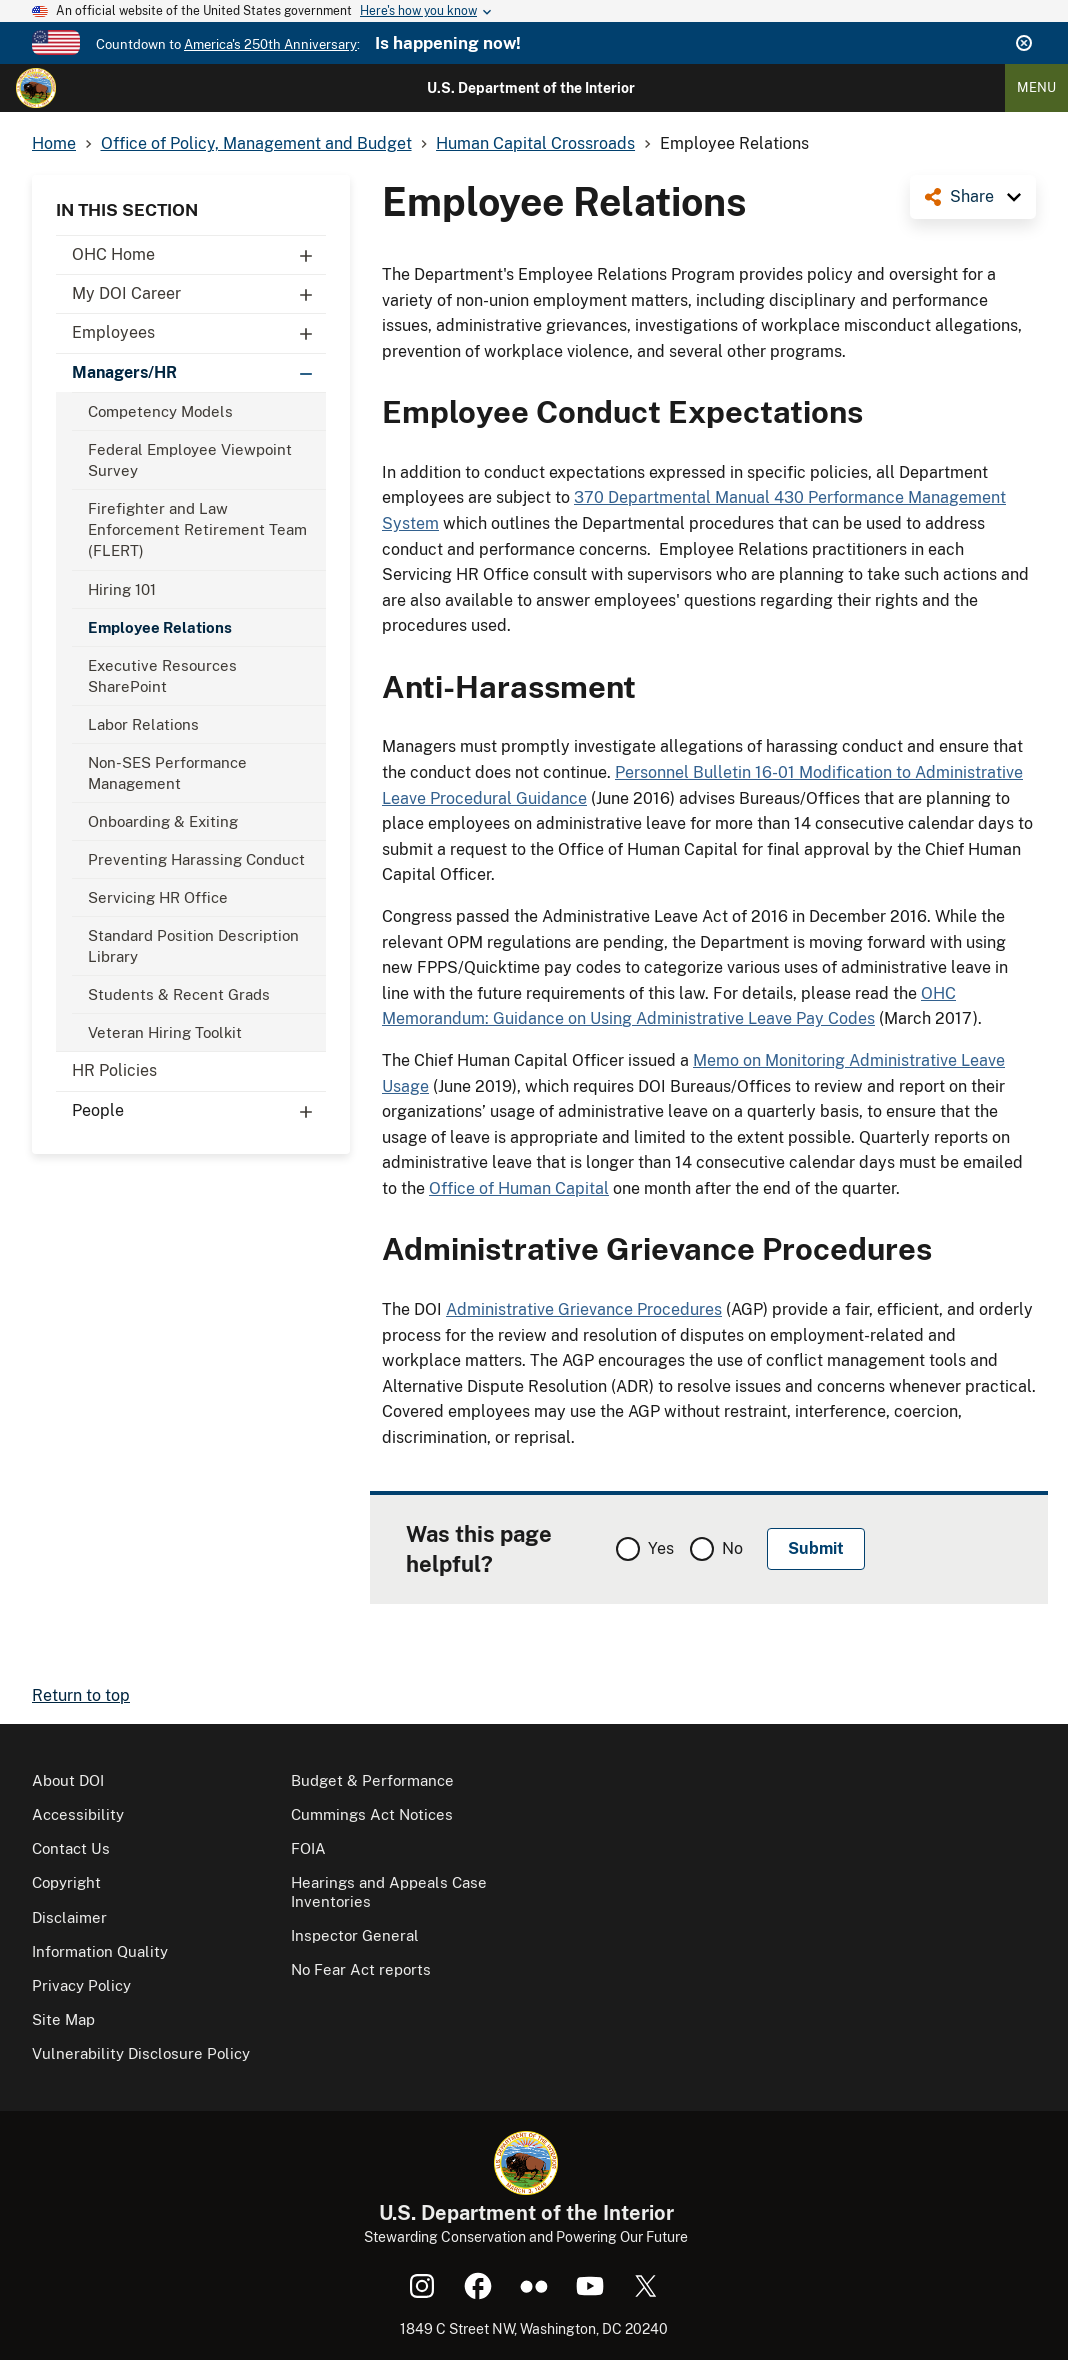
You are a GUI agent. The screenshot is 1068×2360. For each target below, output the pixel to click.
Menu (1036, 87)
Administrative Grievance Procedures (584, 1309)
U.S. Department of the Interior (531, 88)
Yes (661, 1548)
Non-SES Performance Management (167, 773)
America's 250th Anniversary (270, 44)
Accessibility (78, 1814)
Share (972, 196)
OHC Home (199, 255)
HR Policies (114, 1070)
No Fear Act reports (361, 1969)
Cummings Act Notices (372, 1814)
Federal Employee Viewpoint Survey (190, 460)
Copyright (66, 1882)
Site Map (63, 2019)
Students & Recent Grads (179, 994)
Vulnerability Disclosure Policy (141, 2053)
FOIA (308, 1848)
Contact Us (71, 1848)
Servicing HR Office (158, 897)
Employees (199, 333)
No (732, 1548)
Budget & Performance (372, 1780)
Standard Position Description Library (193, 946)
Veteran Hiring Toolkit (165, 1032)
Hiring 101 (122, 589)
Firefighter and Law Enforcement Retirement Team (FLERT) (197, 529)
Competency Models (160, 411)
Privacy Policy (81, 1985)
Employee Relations (160, 627)
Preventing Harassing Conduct (196, 859)
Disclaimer (69, 1917)
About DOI (68, 1780)
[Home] (36, 88)
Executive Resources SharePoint (162, 676)
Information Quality (100, 1951)
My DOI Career (199, 294)
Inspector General (355, 1935)
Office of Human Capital (519, 1188)
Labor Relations (143, 724)
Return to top (81, 1695)
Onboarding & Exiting (163, 821)
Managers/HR (199, 373)
